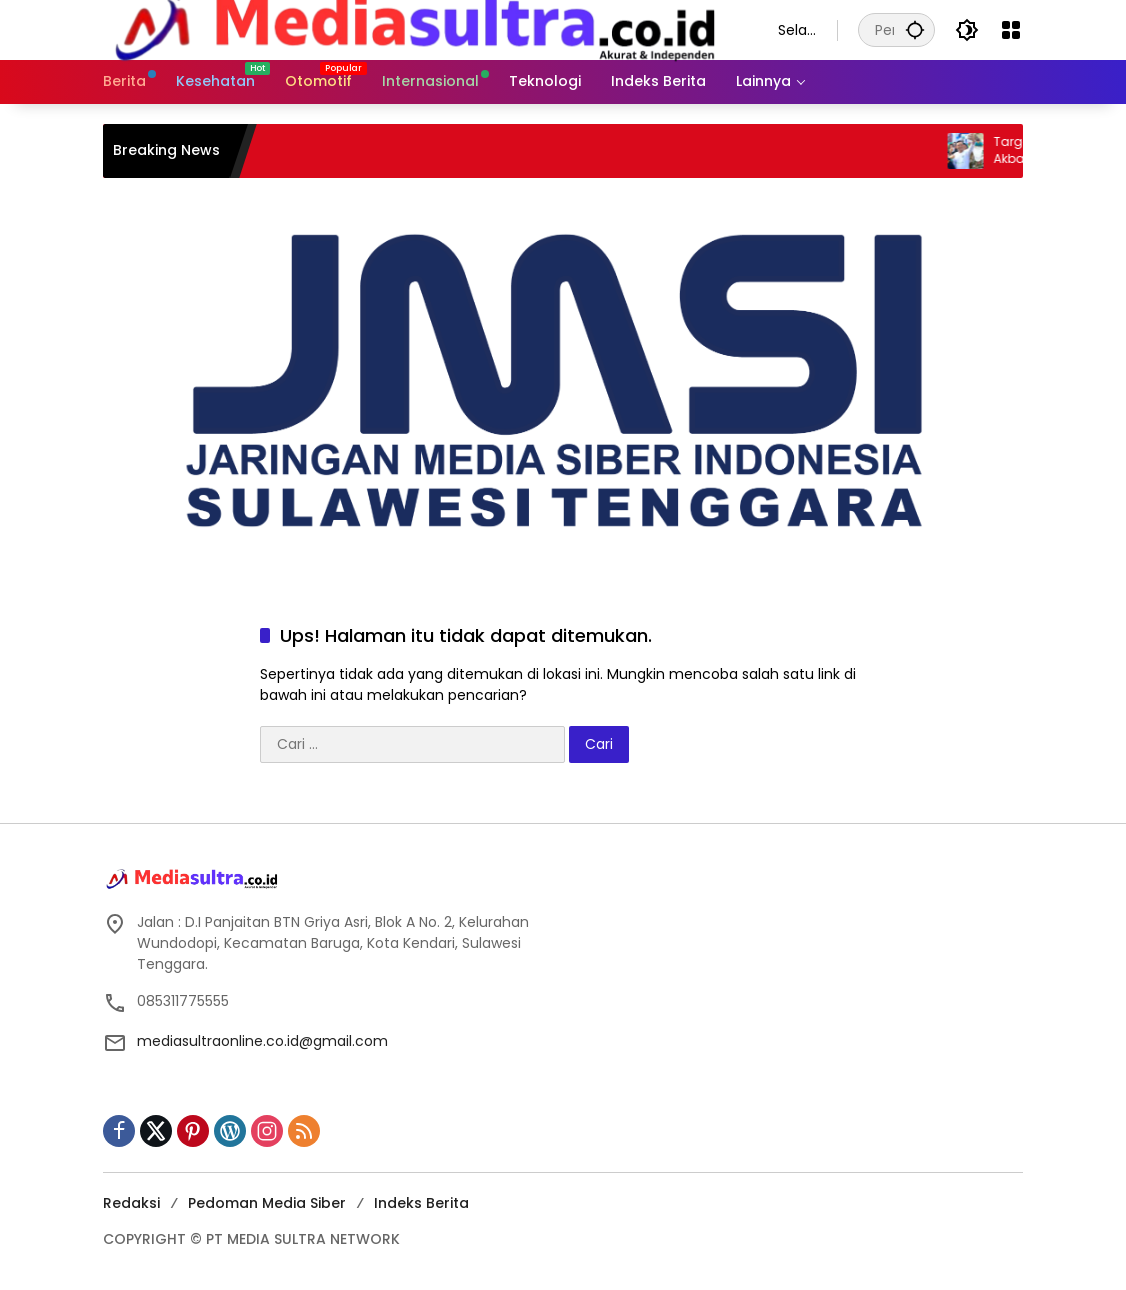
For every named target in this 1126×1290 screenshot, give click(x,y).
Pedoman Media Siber (267, 1203)
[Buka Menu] (1011, 30)
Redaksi (131, 1203)
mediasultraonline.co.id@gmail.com (262, 1041)
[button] (915, 29)
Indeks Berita (421, 1203)
